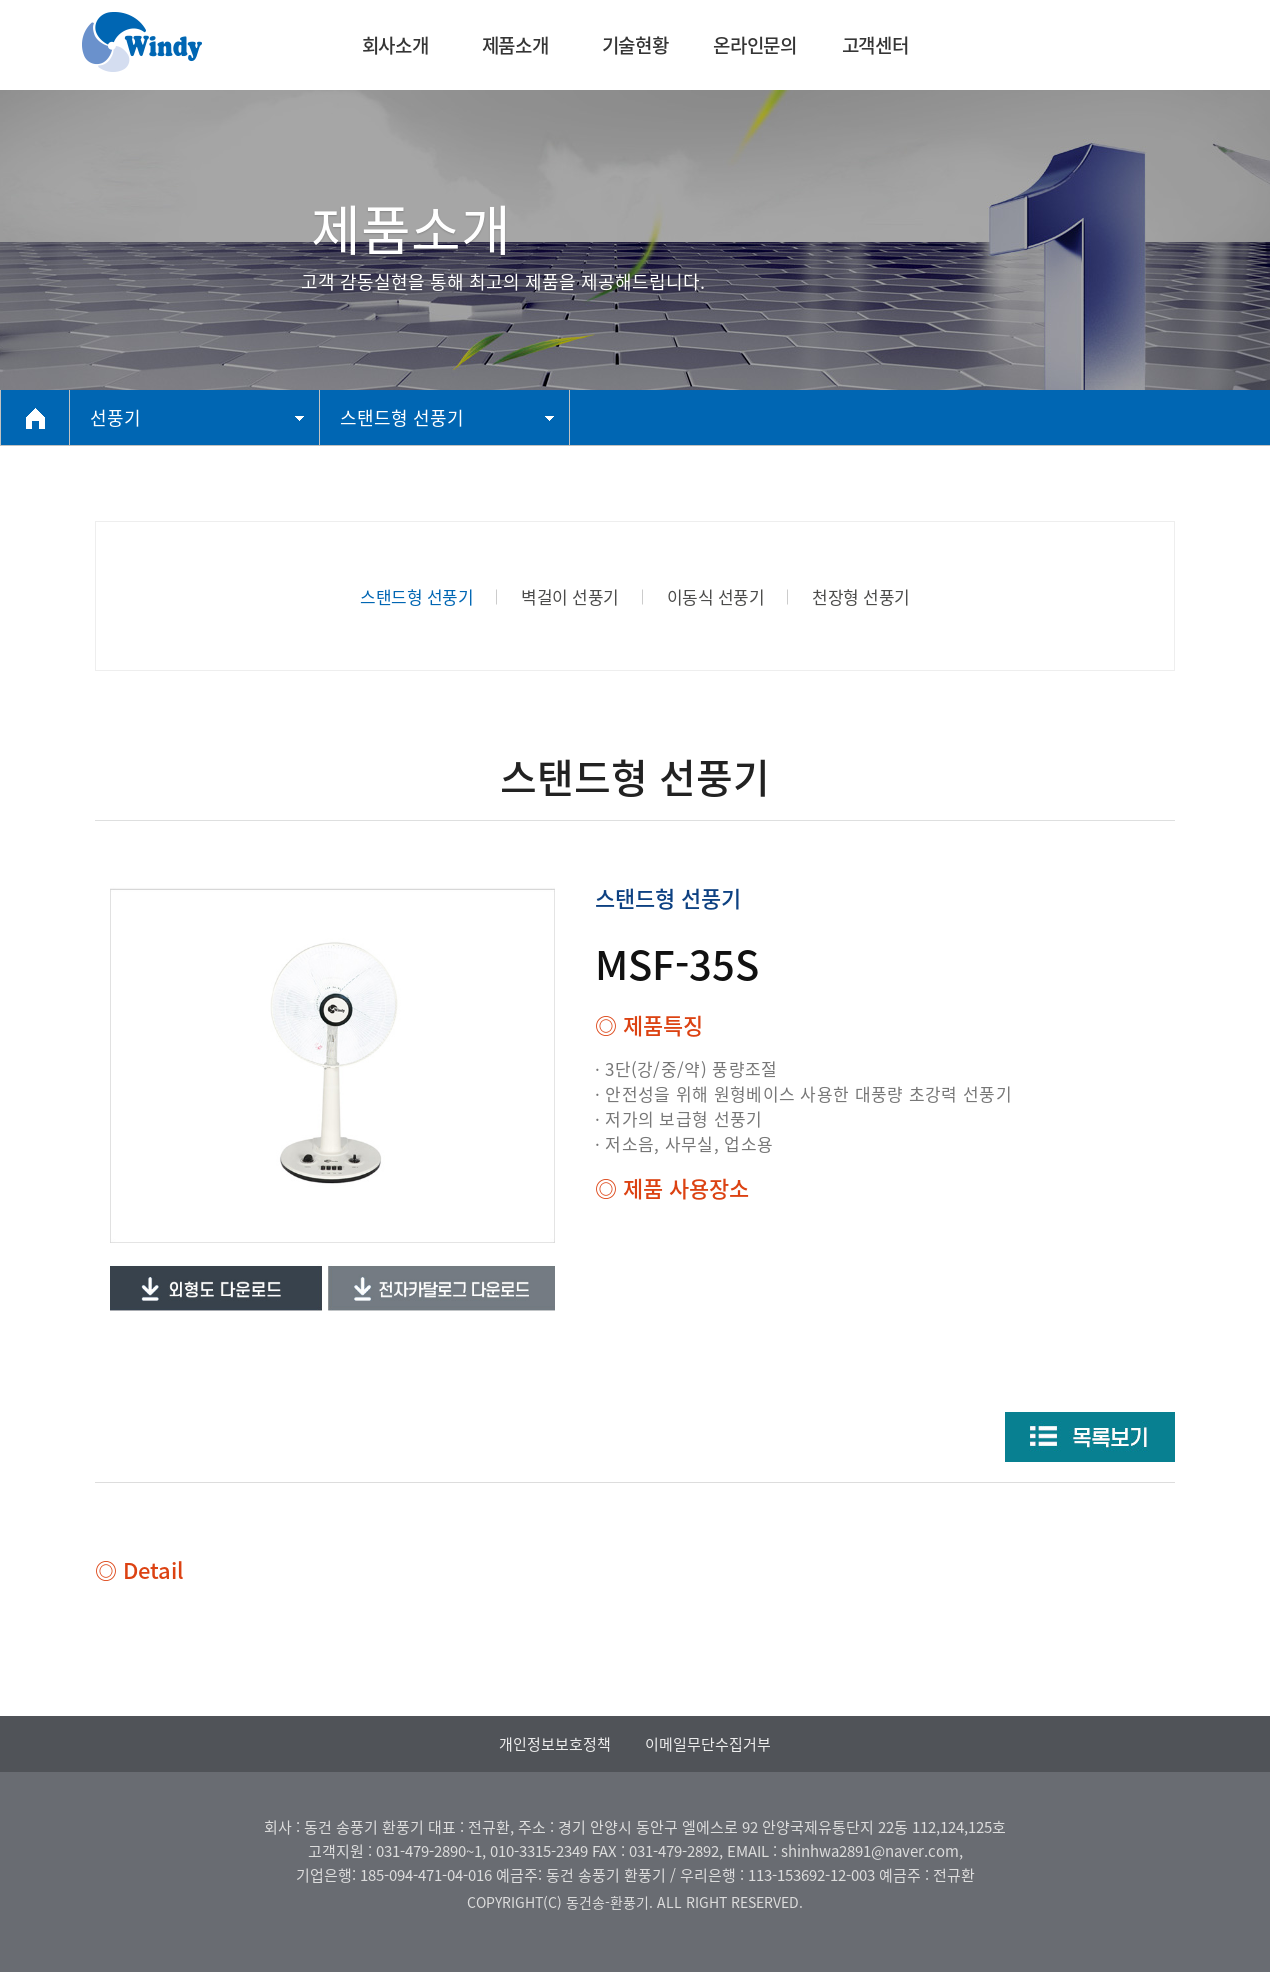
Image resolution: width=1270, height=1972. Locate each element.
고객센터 (875, 45)
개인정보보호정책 (555, 1744)
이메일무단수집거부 (708, 1744)
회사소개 (395, 45)
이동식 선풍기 (716, 596)
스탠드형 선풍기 (416, 596)
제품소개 (515, 45)
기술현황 (635, 45)
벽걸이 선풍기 (570, 596)
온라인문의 (754, 45)
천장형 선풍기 (861, 596)
